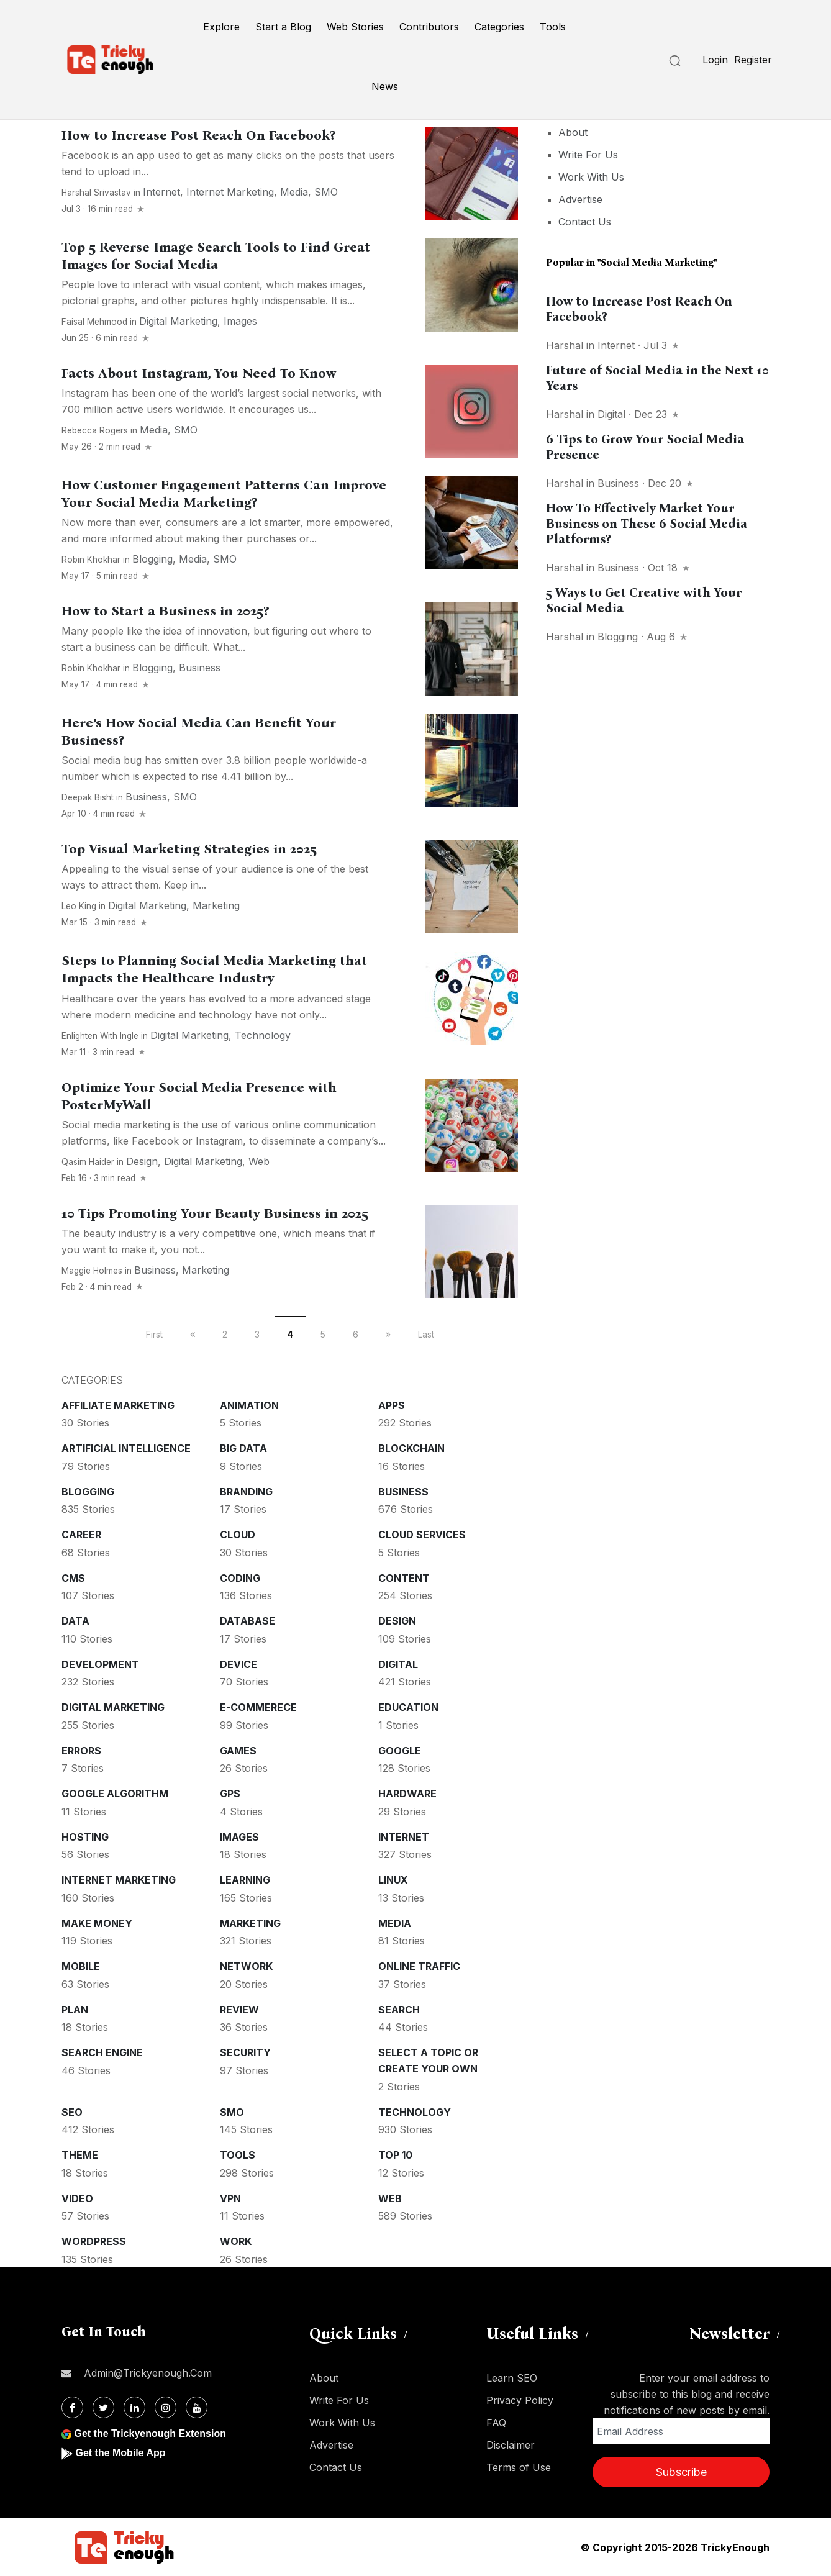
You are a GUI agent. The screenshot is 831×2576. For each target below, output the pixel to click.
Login (715, 59)
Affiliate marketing (118, 1405)
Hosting (85, 1837)
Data (75, 1621)
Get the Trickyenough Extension (150, 2433)
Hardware (407, 1793)
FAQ (496, 2422)
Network (246, 1966)
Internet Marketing (230, 192)
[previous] (192, 1334)
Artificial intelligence (126, 1448)
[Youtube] (196, 2407)
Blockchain (411, 1448)
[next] (388, 1334)
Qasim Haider (87, 1162)
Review (239, 2009)
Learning (245, 1880)
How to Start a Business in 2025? (165, 611)
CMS (73, 1578)
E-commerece (258, 1707)
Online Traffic (419, 1966)
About (573, 132)
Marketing (216, 905)
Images (240, 321)
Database (247, 1621)
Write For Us (588, 154)
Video (77, 2198)
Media (294, 192)
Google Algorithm (114, 1793)
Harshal (564, 345)
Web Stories (355, 26)
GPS (230, 1793)
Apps (391, 1405)
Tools (553, 26)
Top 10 (395, 2155)
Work (236, 2241)
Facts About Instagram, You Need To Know (198, 373)
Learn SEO (511, 2378)
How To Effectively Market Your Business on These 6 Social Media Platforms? (646, 523)
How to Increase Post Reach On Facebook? (198, 135)
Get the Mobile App (120, 2452)
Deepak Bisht (87, 797)
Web (259, 1161)
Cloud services (422, 1534)
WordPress (93, 2241)
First (154, 1334)
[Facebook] (72, 2407)
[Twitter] (103, 2407)
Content (404, 1578)
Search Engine (102, 2052)
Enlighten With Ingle (99, 1036)
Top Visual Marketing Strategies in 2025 (189, 849)
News (384, 86)
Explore (221, 26)
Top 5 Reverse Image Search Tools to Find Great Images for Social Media (215, 256)
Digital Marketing (178, 321)
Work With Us (591, 177)
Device (238, 1664)
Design (142, 1161)
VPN (230, 2198)
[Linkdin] (134, 2407)
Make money (96, 1923)
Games (238, 1750)
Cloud (237, 1534)
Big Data (243, 1448)
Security (245, 2052)
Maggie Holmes (91, 1271)
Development (100, 1664)
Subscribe (681, 2471)
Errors (81, 1750)
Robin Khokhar (90, 560)
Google (399, 1750)
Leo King (78, 906)
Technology (263, 1035)
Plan (74, 2009)
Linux (393, 1880)
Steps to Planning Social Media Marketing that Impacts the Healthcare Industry (214, 969)
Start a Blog (283, 26)
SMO (326, 192)
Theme (79, 2155)
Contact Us (584, 221)
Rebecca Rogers (94, 430)
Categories (499, 26)
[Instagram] (165, 2407)
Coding (240, 1578)
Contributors (429, 26)
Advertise (580, 199)
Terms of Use (518, 2467)
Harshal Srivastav (96, 192)
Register (753, 59)
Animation (249, 1405)
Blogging (152, 559)
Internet (161, 192)
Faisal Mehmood (94, 322)
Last (426, 1334)
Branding (246, 1491)
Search (399, 2009)
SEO (72, 2112)
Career (81, 1534)
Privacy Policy (519, 2400)
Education (408, 1707)
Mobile (80, 1966)
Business (199, 667)
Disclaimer (510, 2445)
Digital (398, 1664)
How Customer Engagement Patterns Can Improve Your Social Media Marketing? (223, 493)
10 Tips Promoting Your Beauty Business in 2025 (214, 1213)
